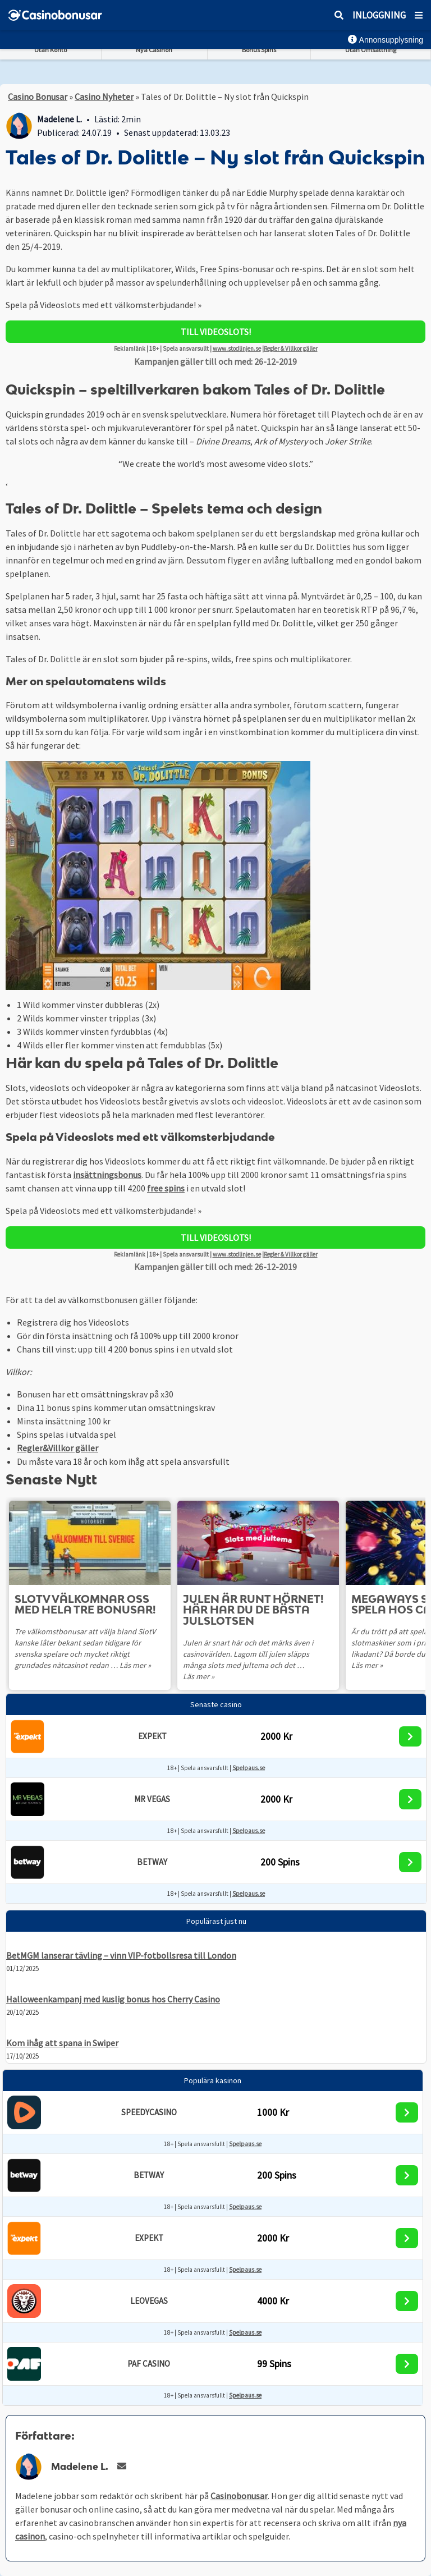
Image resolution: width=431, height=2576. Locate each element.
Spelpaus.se (248, 1768)
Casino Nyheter (104, 96)
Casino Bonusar (37, 96)
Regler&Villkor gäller (57, 1448)
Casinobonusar (239, 2495)
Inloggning (379, 15)
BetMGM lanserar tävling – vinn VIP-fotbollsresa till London (121, 1955)
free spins (166, 1188)
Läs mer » (135, 1665)
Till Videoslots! (216, 331)
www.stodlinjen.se (237, 348)
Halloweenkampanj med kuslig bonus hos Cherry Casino (113, 1999)
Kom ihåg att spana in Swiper (62, 2042)
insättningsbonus (107, 1174)
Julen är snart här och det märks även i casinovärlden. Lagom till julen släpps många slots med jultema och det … (248, 1654)
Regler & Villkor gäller (291, 348)
